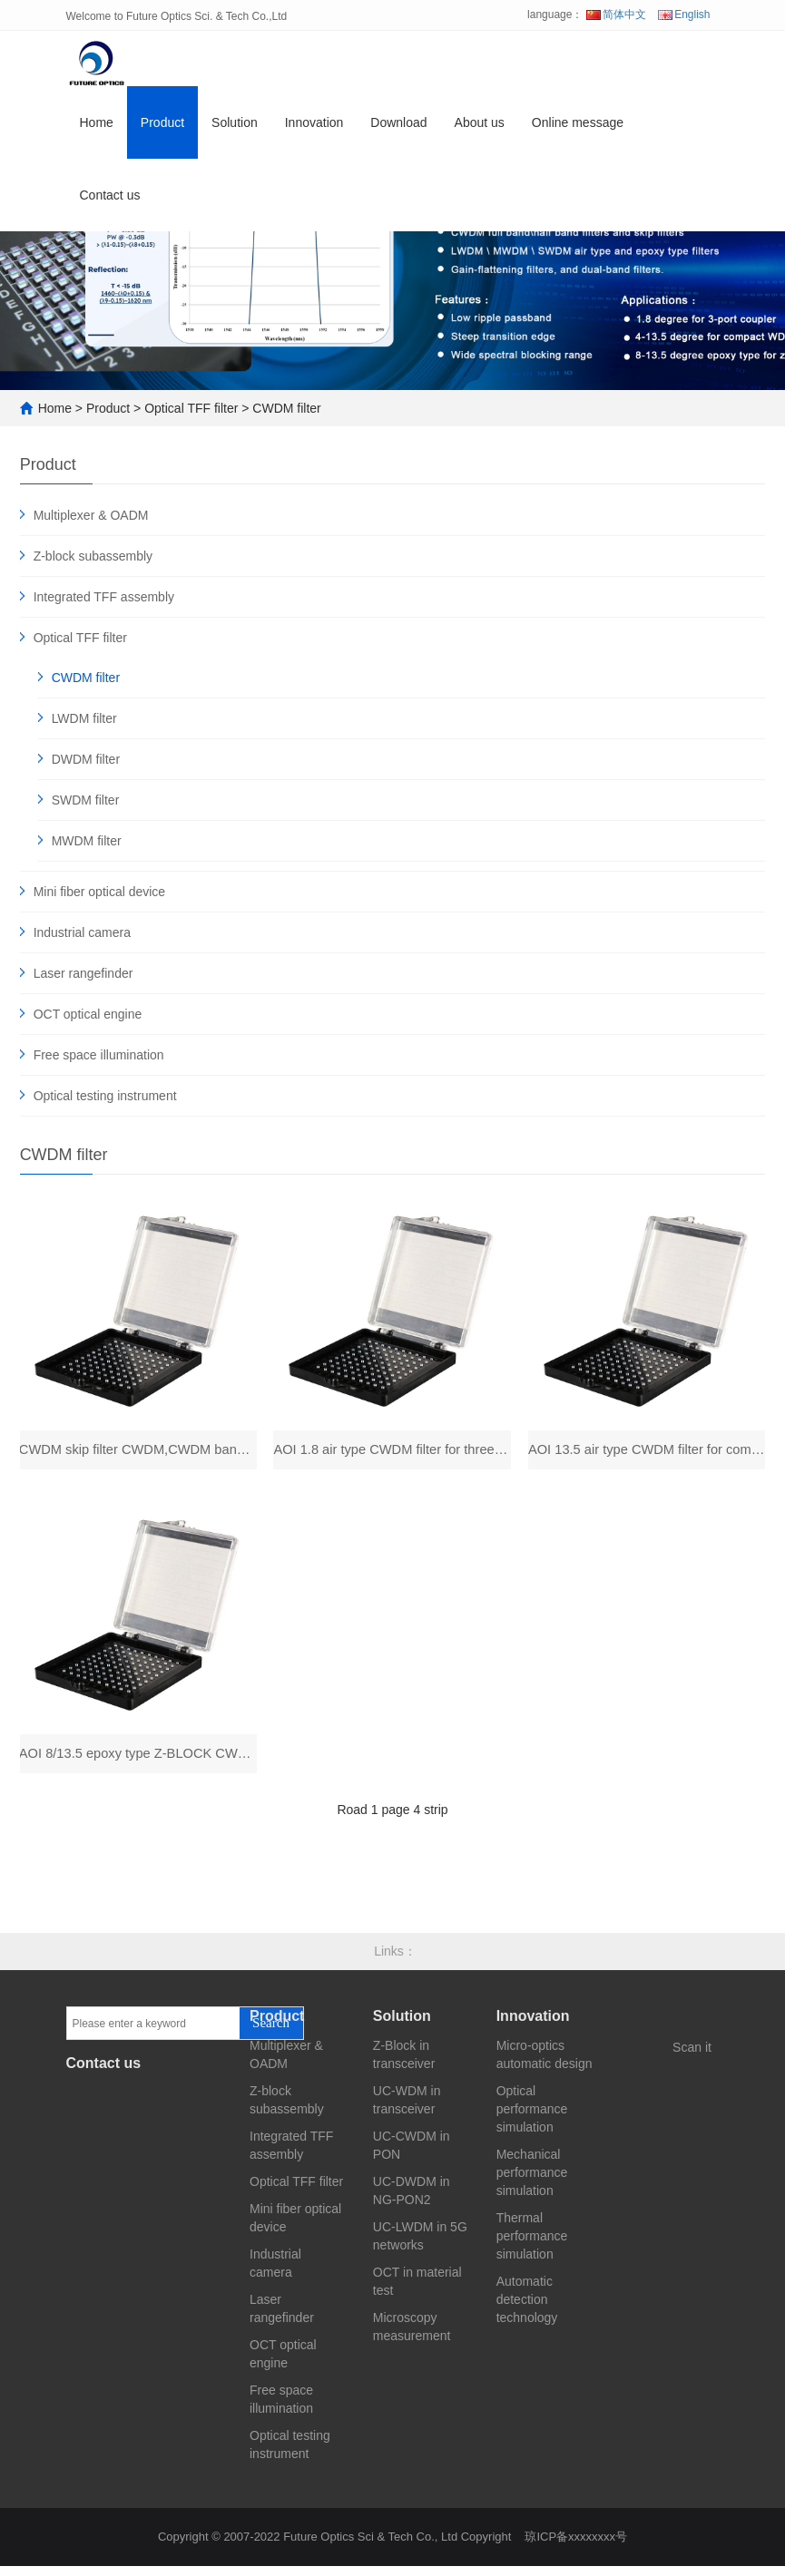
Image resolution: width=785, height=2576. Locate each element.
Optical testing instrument (105, 1095)
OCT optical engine (88, 1014)
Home (96, 130)
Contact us (110, 203)
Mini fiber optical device (100, 891)
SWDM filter (86, 800)
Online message (577, 130)
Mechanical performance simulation (532, 2182)
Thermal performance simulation (532, 2245)
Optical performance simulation (532, 2118)
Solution (234, 130)
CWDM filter (286, 408)
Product (162, 130)
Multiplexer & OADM (91, 515)
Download (398, 130)
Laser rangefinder (83, 973)
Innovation (314, 130)
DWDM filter (86, 759)
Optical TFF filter (191, 408)
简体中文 (616, 14)
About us (480, 130)
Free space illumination (99, 1055)
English (684, 14)
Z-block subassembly (93, 556)
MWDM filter (87, 841)
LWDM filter (84, 718)
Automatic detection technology (527, 2309)
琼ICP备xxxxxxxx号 (576, 2546)
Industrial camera (82, 932)
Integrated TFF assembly (104, 597)
